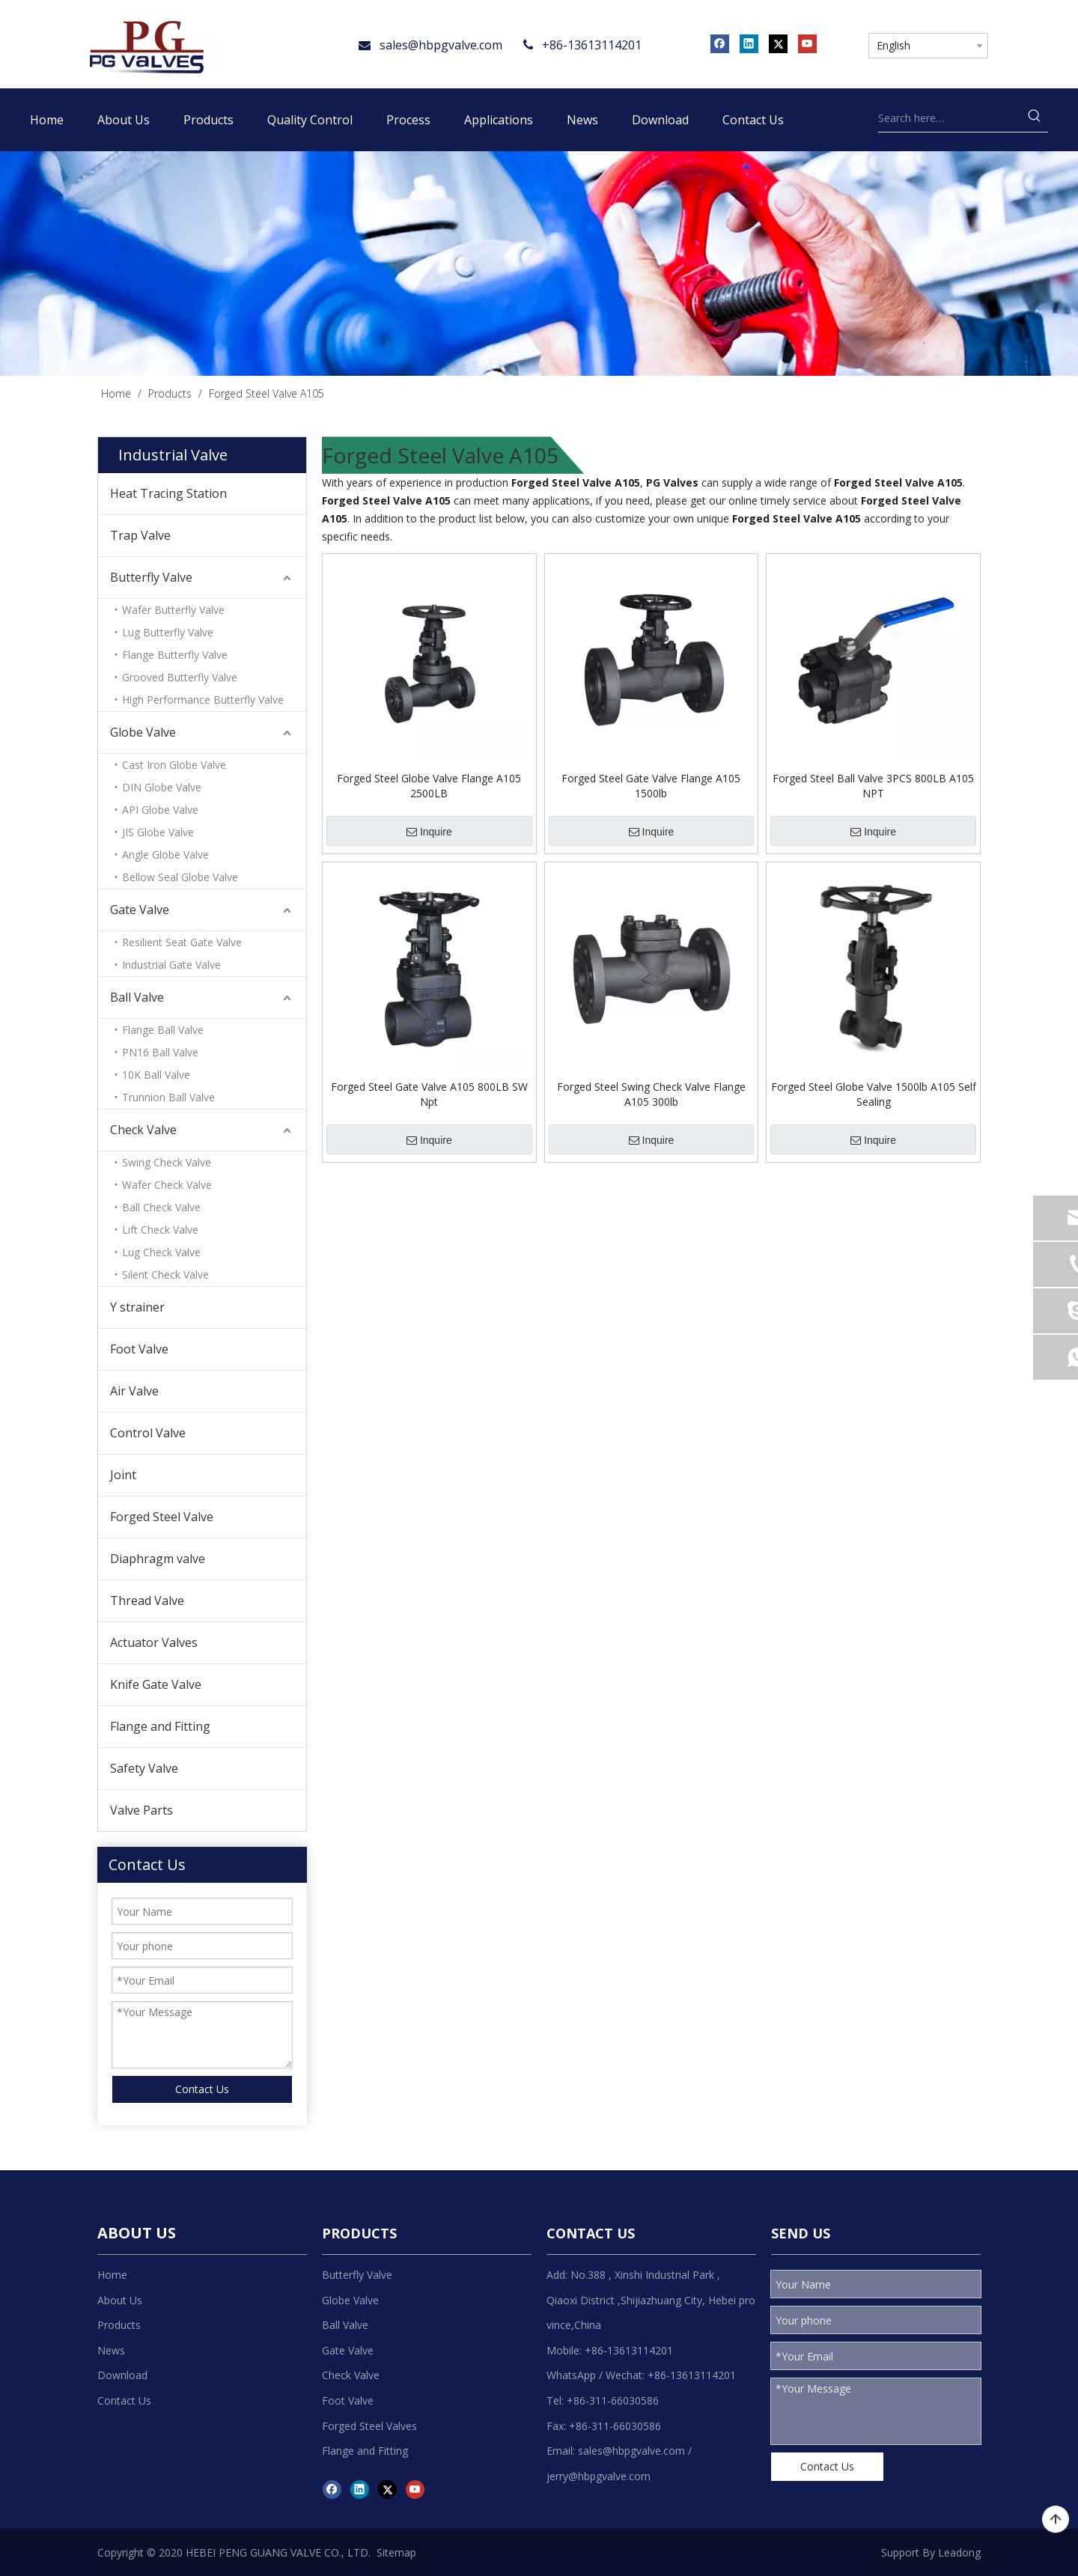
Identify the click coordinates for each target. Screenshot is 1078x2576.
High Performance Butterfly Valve (203, 699)
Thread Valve (147, 1600)
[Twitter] (778, 43)
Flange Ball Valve (163, 1030)
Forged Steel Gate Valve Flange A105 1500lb (650, 785)
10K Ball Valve (156, 1075)
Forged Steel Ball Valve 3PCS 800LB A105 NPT (873, 785)
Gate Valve (139, 909)
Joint (123, 1475)
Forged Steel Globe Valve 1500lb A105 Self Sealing (873, 1094)
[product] (539, 263)
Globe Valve (143, 732)
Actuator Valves (154, 1642)
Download (122, 2375)
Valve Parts (141, 1810)
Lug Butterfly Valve (167, 632)
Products (119, 2325)
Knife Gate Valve (155, 1684)
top (1055, 2520)
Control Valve (148, 1433)
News (111, 2350)
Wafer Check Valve (167, 1185)
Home (112, 2275)
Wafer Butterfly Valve (173, 610)
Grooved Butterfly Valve (179, 677)
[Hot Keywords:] (1034, 118)
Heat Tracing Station (168, 493)
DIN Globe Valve (161, 787)
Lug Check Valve (161, 1252)
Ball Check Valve (161, 1207)
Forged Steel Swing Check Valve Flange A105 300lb (651, 1094)
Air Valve (134, 1391)
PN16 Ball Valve (160, 1052)
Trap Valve (140, 535)
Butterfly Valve (151, 577)
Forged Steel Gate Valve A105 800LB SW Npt (429, 1094)
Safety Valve (144, 1768)
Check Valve (143, 1129)
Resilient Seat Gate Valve (182, 942)
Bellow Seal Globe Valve (180, 877)
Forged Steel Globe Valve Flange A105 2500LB (429, 785)
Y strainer (137, 1307)
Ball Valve (137, 997)
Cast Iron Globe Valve (174, 765)
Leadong (959, 2552)
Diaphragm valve (157, 1558)
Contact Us (202, 2089)
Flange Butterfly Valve (175, 655)
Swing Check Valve (166, 1162)
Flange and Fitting (160, 1726)
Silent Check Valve (165, 1274)
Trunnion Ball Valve (168, 1097)
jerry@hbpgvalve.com (598, 2476)
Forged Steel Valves (369, 2426)
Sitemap (396, 2552)
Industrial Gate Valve (171, 964)
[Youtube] (807, 43)
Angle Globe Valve (165, 854)
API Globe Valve (160, 810)
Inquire (429, 832)
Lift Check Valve (160, 1229)
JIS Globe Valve (158, 832)
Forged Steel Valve (161, 1516)
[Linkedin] (749, 43)
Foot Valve (139, 1349)
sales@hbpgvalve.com (441, 45)
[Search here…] (949, 118)
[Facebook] (719, 43)
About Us (119, 2300)
